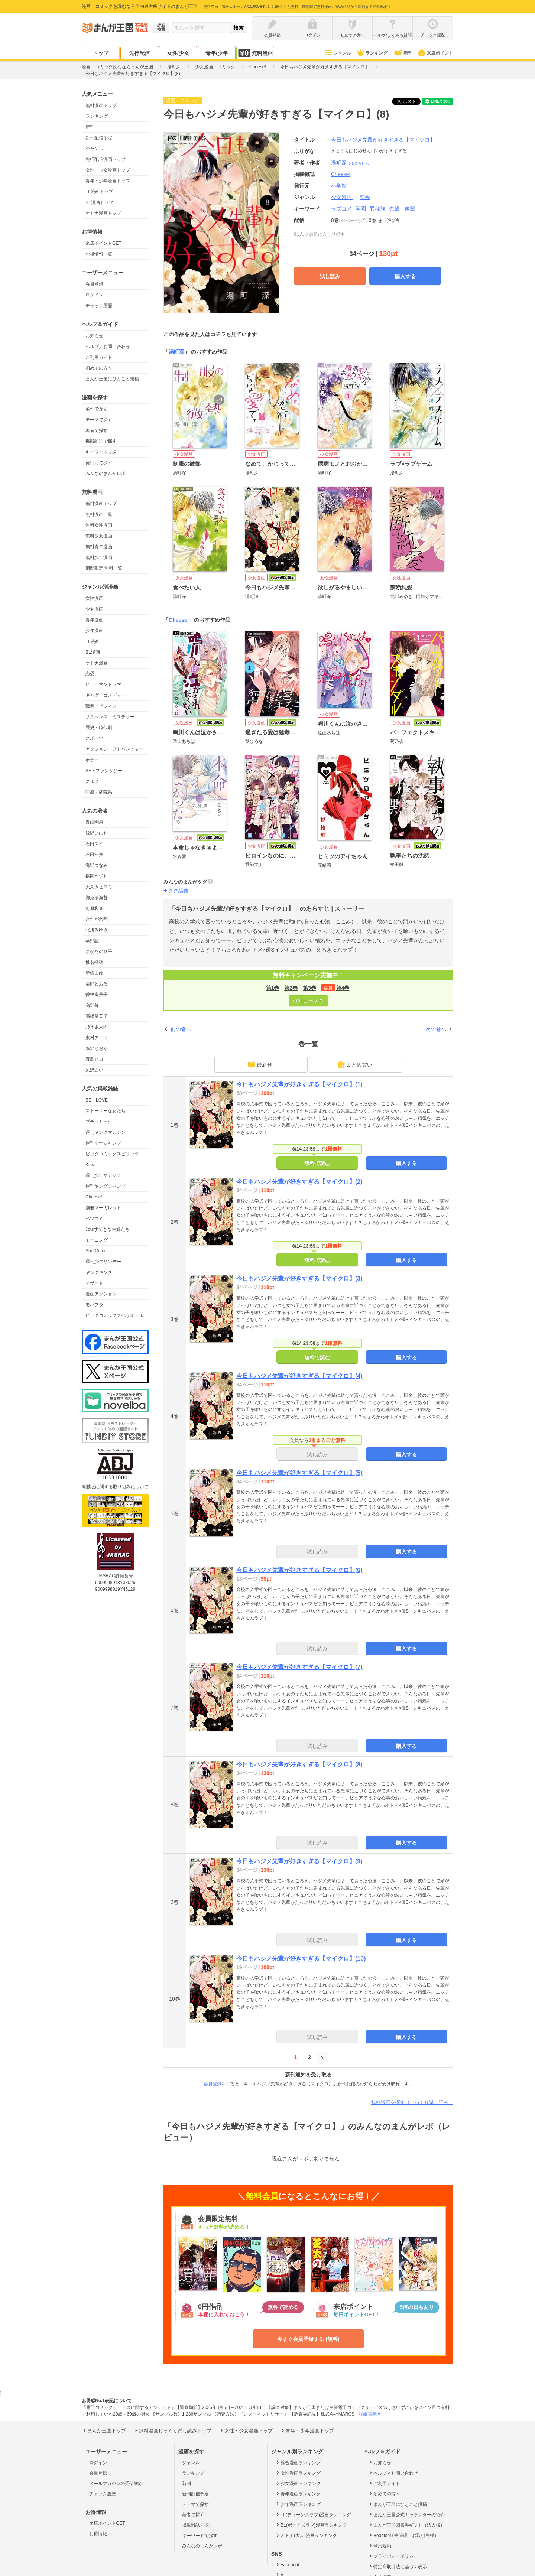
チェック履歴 (98, 305)
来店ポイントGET (103, 243)
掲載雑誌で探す (101, 441)
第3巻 (309, 988)
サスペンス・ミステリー (109, 716)
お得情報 (98, 2533)
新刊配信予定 (98, 137)
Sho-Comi (95, 1250)
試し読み (330, 276)
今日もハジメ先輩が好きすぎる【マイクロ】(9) (299, 1861)
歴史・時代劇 (98, 727)
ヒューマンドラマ (103, 684)
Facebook (287, 2564)
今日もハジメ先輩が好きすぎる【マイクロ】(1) (299, 1084)
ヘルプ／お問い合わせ (107, 346)
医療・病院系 (98, 792)
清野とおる (96, 983)
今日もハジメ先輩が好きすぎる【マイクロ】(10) (301, 1958)
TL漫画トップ (99, 191)
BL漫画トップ (99, 202)
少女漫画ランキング (298, 2483)
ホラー (92, 759)
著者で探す (96, 430)
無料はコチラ (308, 1001)
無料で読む (317, 1163)
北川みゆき (96, 930)
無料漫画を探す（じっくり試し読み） (412, 2102)
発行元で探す (98, 462)
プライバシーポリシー (393, 2556)
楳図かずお (96, 876)
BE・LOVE (96, 1100)
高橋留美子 (96, 1016)
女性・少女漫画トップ (107, 170)
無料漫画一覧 (98, 514)
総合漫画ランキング (298, 2462)
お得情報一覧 (98, 254)
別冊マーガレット (103, 1207)
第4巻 (343, 988)
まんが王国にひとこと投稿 (112, 378)
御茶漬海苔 (96, 897)
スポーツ (94, 738)
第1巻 (272, 988)
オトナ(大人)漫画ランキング (306, 2535)
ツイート (410, 101)
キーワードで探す (103, 452)
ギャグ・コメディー (105, 695)
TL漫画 (92, 641)
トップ (100, 53)
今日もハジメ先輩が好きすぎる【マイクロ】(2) (299, 1181)
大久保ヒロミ (98, 886)
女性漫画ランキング (298, 2473)
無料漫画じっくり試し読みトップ (172, 2430)
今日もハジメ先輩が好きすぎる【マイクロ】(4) (299, 1376)
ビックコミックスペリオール (114, 1315)
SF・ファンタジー (103, 770)
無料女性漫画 (98, 525)
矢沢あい (94, 1070)
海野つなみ (96, 865)
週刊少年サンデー (103, 1261)
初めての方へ (98, 368)
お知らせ (94, 335)
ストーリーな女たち (105, 1110)
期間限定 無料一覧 (103, 568)
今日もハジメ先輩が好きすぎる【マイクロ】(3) (299, 1278)
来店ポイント (435, 53)
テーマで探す (98, 419)
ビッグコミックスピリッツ (112, 1154)
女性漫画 (94, 598)
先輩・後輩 (402, 209)
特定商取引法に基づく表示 (397, 2566)
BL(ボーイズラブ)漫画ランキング (311, 2525)
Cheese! (93, 1197)
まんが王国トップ (104, 2430)
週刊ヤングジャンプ (105, 1186)
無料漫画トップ (101, 105)
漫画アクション (101, 1294)
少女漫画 (94, 609)
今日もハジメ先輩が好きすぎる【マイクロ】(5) (299, 1473)
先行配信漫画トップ (105, 159)
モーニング (96, 1240)
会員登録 (94, 284)
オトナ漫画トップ (103, 213)
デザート (94, 1283)
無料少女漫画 (98, 536)
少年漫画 (94, 630)
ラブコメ (341, 209)
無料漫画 (255, 53)
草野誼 (92, 940)
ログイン (94, 294)
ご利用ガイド (98, 357)
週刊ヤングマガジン (105, 1132)
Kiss (89, 1164)
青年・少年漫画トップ (107, 180)
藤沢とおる (96, 1048)
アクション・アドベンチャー (114, 749)
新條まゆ (94, 973)
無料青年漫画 (98, 546)
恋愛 (89, 673)
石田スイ (94, 843)
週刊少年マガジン (103, 1175)
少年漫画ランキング (298, 2504)
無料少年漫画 (98, 557)
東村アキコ (96, 1037)
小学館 (339, 186)
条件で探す (96, 409)
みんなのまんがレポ (105, 473)
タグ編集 (178, 891)
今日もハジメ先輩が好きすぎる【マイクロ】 (383, 140)
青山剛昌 (94, 822)
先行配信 (139, 53)
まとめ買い (354, 1064)
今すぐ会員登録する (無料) (308, 2339)
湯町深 (352, 163)
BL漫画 (92, 652)
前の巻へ (181, 1029)
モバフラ (94, 1304)
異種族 (377, 209)
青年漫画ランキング (298, 2494)
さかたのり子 (98, 951)
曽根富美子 (96, 994)
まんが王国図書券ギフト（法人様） (406, 2525)
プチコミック (98, 1121)
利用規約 (379, 2546)
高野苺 (92, 1005)
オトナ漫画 (96, 663)
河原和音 (94, 908)
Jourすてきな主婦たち (107, 1229)
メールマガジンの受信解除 (116, 2483)
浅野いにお (96, 833)
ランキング (372, 53)
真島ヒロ (94, 1059)
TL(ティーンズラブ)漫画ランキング (313, 2514)
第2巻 (291, 988)
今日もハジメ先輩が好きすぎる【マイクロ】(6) (299, 1570)
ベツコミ (94, 1218)
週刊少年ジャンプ (103, 1143)
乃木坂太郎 (96, 1027)
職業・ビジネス (101, 706)
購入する (405, 276)
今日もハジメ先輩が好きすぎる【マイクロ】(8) (299, 1764)
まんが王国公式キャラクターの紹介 (406, 2514)
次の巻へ (435, 1029)
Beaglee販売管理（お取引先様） (403, 2535)
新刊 (403, 53)
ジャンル (337, 53)
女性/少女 (178, 53)
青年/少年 (216, 53)
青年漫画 (94, 619)
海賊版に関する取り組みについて (115, 1486)
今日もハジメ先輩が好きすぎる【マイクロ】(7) (299, 1667)
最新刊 (260, 1064)
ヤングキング (98, 1272)
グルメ (92, 781)
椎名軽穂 (94, 962)
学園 (361, 209)
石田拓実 (94, 854)
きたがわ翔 (96, 919)
